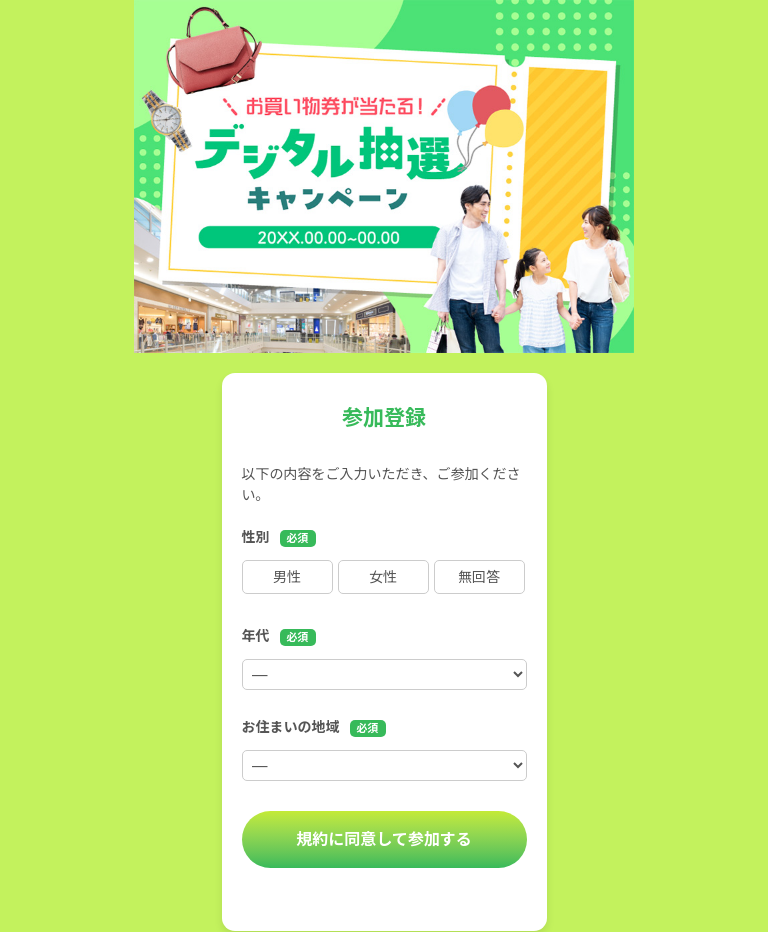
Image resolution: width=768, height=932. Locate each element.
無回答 (479, 577)
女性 (383, 577)
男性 (287, 577)
